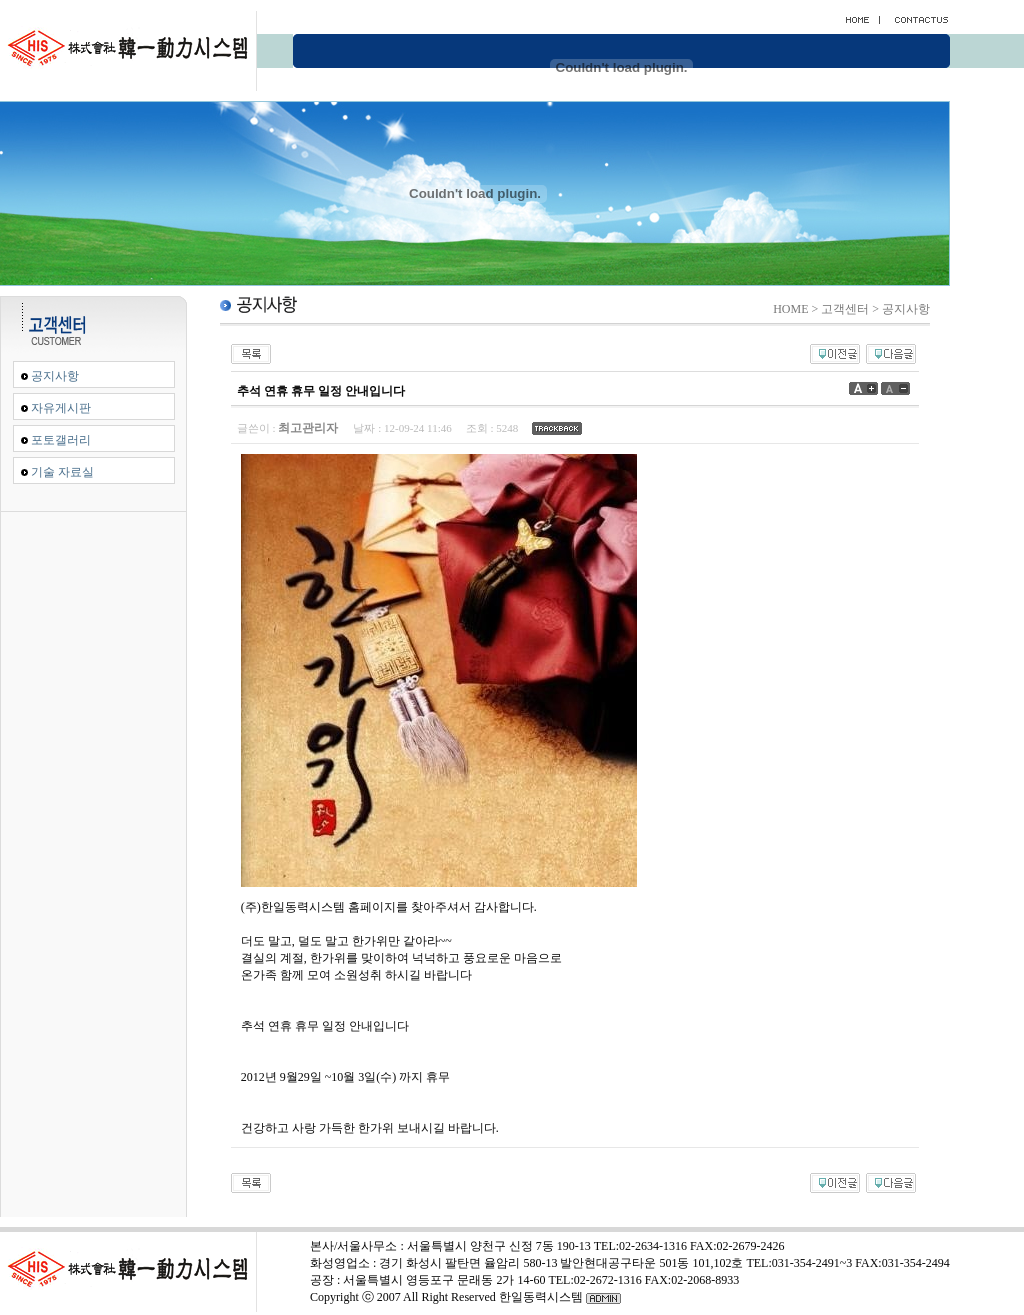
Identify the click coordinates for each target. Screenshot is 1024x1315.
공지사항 (55, 376)
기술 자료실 (62, 472)
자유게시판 (61, 408)
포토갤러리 (61, 440)
